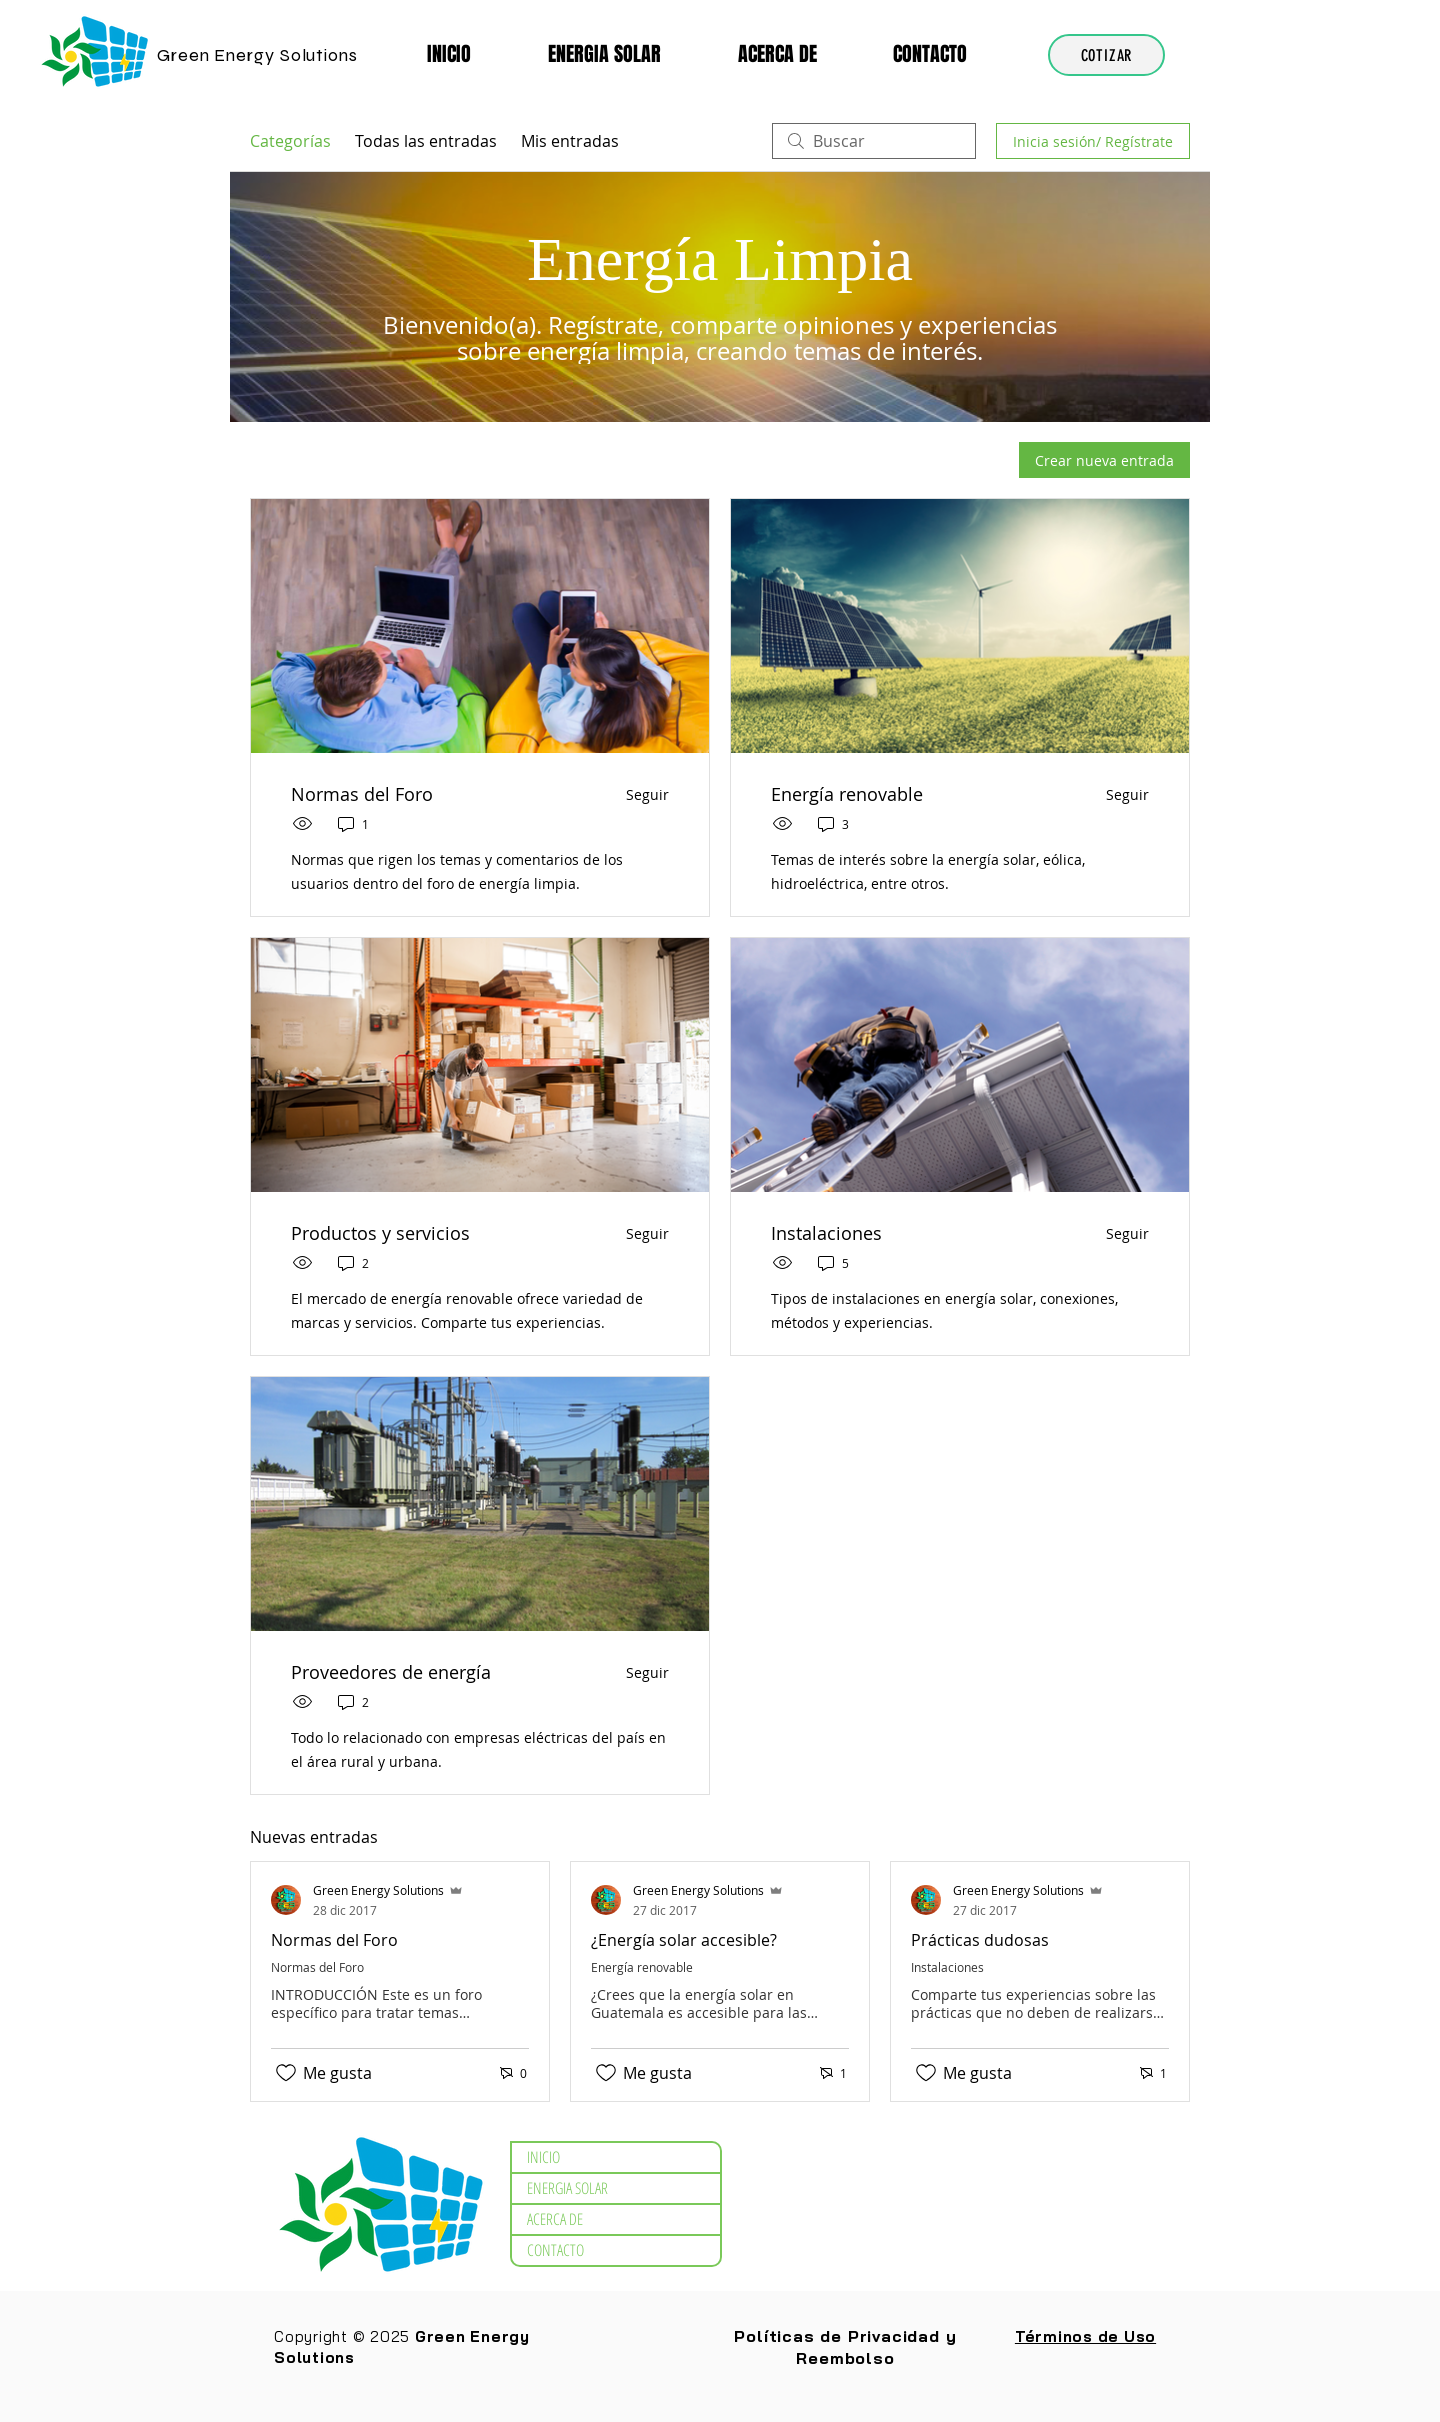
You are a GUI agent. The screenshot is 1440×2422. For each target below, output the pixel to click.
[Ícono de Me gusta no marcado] (286, 2073)
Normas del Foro (334, 1940)
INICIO (543, 2157)
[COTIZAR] (1106, 55)
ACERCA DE (555, 2219)
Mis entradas (570, 141)
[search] (874, 141)
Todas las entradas (426, 141)
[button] (628, 54)
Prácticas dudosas (980, 1940)
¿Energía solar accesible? (684, 1940)
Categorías (290, 141)
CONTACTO (555, 2250)
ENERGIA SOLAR (567, 2188)
